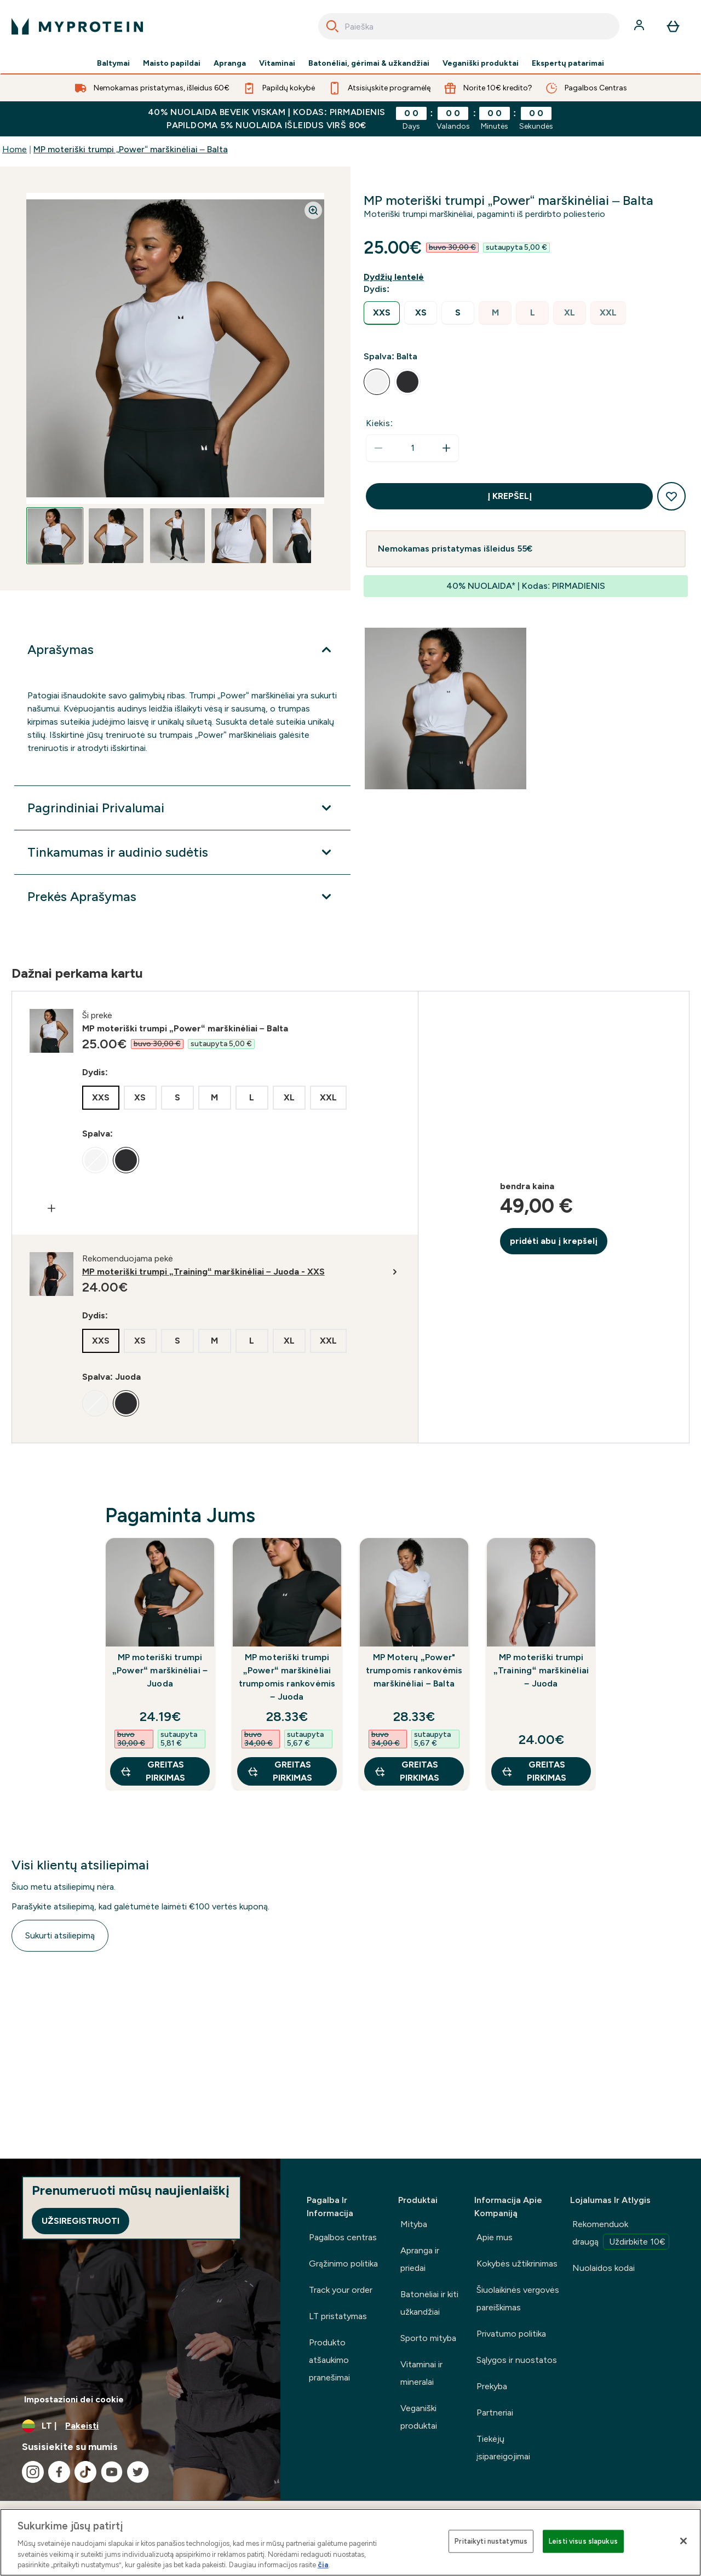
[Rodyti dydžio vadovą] (396, 277)
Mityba (413, 2224)
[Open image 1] (54, 535)
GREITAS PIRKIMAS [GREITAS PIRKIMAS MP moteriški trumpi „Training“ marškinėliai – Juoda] (533, 1771)
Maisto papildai (171, 63)
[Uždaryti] (683, 2541)
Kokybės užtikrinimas (517, 2263)
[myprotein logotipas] (77, 26)
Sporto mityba (428, 2338)
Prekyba (491, 2386)
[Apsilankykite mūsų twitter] (138, 2472)
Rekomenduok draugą (620, 2234)
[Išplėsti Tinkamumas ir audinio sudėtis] (182, 852)
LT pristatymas (338, 2316)
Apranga (230, 63)
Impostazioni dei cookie (74, 2399)
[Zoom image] (313, 210)
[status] (412, 448)
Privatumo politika (511, 2333)
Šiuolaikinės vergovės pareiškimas (517, 2299)
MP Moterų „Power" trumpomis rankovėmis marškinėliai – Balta (414, 1670)
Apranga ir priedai (419, 2259)
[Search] (332, 26)
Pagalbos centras (343, 2237)
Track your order (340, 2290)
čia (323, 2565)
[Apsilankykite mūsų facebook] (59, 2472)
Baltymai (113, 63)
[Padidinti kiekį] (446, 448)
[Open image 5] (300, 535)
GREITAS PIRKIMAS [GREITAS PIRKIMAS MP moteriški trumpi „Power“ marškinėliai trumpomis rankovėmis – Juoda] (279, 1771)
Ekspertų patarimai (568, 63)
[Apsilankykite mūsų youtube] (112, 2472)
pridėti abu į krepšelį (553, 1241)
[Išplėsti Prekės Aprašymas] (182, 897)
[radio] (382, 313)
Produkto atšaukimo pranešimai (329, 2360)
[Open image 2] (116, 535)
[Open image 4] (238, 535)
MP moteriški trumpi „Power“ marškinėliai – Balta (130, 149)
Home (14, 149)
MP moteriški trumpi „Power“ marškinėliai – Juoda (160, 1670)
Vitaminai (277, 63)
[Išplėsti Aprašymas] (182, 650)
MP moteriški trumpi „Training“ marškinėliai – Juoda (541, 1670)
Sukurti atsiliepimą (60, 1935)
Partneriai (494, 2412)
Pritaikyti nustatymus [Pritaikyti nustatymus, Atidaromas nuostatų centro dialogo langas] (491, 2541)
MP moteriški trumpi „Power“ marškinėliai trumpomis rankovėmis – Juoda (287, 1677)
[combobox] (468, 26)
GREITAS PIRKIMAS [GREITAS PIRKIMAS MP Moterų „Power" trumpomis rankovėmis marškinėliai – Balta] (406, 1771)
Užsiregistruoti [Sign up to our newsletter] (80, 2221)
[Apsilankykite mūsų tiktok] (85, 2472)
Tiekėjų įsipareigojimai (503, 2448)
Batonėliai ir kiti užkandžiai (429, 2303)
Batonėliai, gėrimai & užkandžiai (368, 63)
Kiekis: (379, 423)
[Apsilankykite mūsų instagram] (33, 2472)
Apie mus (494, 2237)
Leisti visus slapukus (583, 2541)
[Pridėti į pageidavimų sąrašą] (671, 496)
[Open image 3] (177, 535)
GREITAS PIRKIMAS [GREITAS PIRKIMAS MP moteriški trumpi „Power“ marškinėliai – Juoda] (152, 1771)
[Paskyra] (640, 26)
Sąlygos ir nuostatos (516, 2360)
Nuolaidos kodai (603, 2268)
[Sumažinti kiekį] (378, 448)
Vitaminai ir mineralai (421, 2373)
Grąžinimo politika (343, 2263)
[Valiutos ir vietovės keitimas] (140, 2425)
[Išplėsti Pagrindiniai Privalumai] (182, 808)
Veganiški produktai (481, 63)
